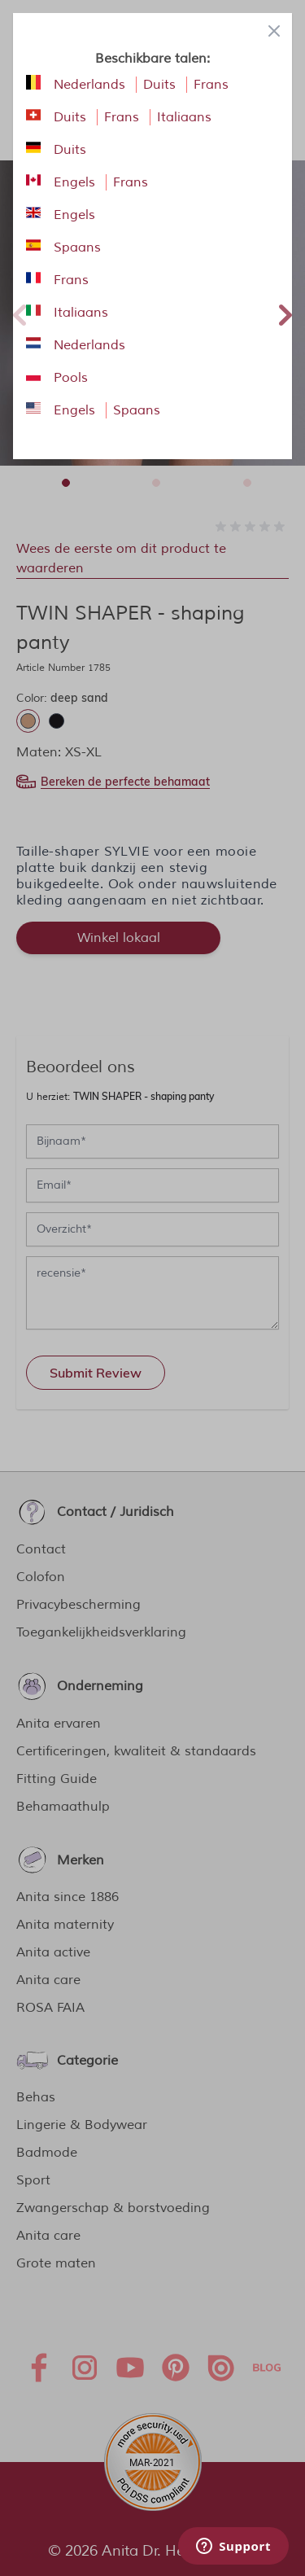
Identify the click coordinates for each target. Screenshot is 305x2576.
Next (285, 312)
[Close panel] (274, 31)
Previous (19, 312)
